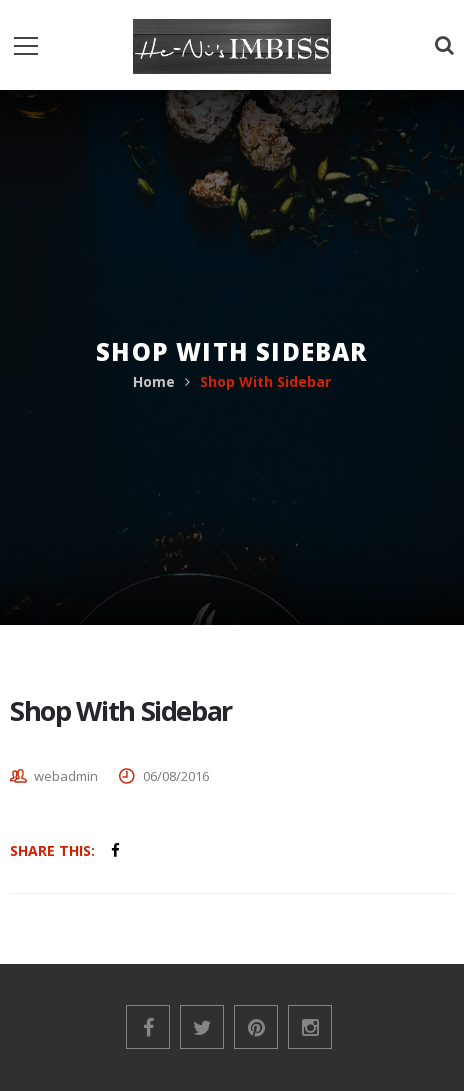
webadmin (66, 776)
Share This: (52, 850)
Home (154, 381)
